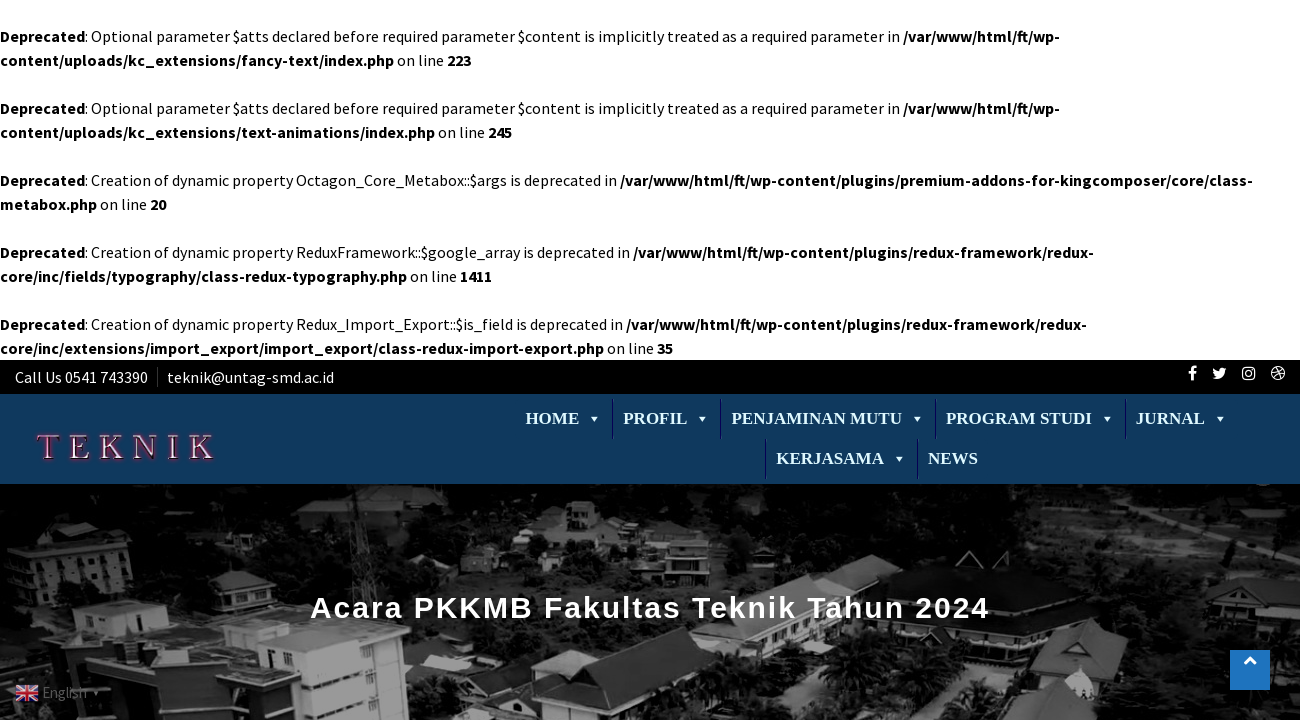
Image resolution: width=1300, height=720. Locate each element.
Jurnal (1182, 418)
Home (563, 418)
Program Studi (1030, 418)
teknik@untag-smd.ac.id (250, 377)
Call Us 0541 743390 (81, 377)
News (953, 458)
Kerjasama (841, 458)
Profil (666, 418)
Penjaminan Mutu (827, 418)
